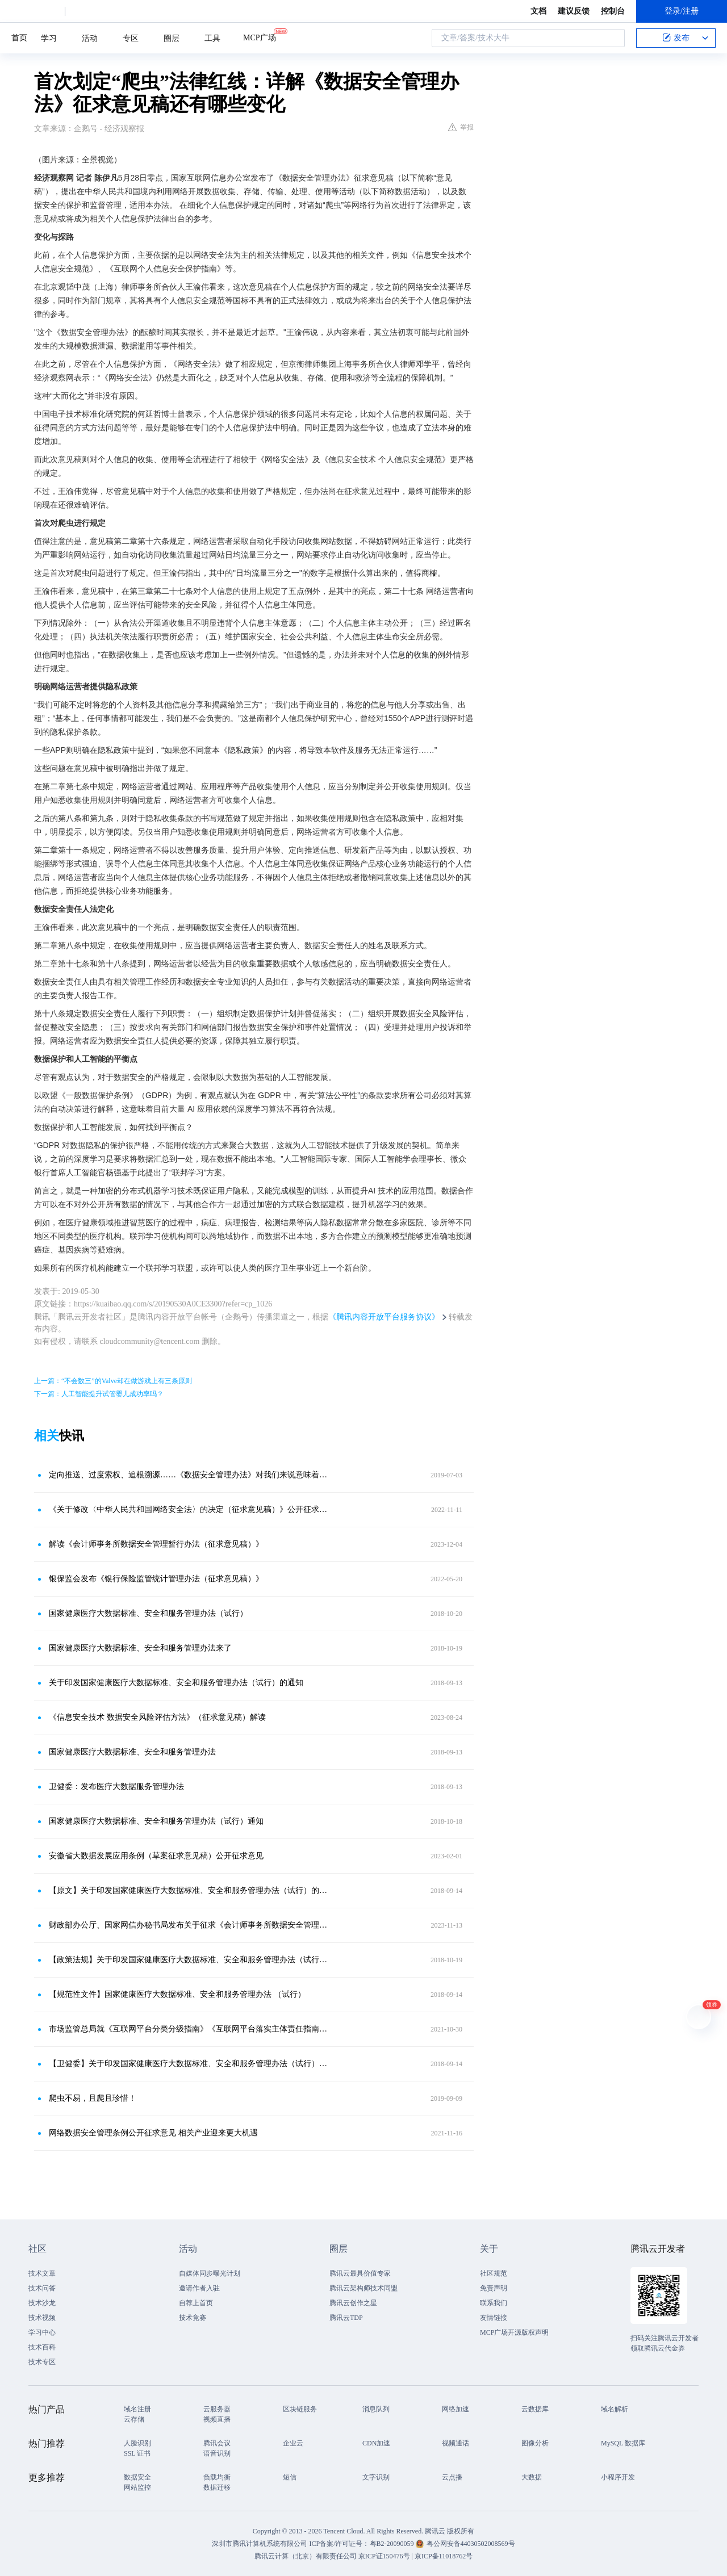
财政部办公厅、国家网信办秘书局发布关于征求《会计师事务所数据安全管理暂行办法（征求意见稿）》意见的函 (190, 1925)
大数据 (531, 2477)
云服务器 (217, 2409)
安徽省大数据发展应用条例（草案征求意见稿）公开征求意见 (156, 1856)
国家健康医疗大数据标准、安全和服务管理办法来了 (140, 1648)
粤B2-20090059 (393, 2544)
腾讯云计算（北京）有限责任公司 (305, 2556)
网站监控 (137, 2487)
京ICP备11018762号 (444, 2556)
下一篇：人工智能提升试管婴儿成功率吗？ (99, 1394)
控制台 (613, 11)
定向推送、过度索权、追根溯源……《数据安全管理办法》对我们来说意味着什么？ (190, 1475)
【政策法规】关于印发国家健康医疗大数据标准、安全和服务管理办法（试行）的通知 (190, 1959)
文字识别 (376, 2477)
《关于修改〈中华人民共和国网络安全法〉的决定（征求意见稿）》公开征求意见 (190, 1509)
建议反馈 (574, 11)
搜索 (612, 38)
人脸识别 (137, 2443)
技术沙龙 (42, 2303)
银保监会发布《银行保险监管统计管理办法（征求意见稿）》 (156, 1578)
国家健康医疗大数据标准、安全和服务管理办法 (132, 1752)
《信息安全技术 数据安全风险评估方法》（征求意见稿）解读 (157, 1717)
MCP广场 (259, 37)
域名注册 (137, 2409)
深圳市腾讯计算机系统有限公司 (259, 2544)
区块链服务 (300, 2409)
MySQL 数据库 (623, 2443)
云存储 (134, 2419)
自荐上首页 (196, 2303)
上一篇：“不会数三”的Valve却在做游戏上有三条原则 (113, 1381)
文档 (538, 11)
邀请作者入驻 (199, 2288)
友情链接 (493, 2318)
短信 (289, 2477)
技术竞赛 (192, 2318)
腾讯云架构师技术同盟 (363, 2288)
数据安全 (137, 2477)
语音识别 (217, 2453)
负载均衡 (217, 2477)
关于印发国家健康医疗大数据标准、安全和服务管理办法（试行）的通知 (176, 1682)
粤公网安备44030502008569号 (471, 2544)
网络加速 (455, 2409)
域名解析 (614, 2409)
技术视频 (42, 2318)
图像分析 (535, 2443)
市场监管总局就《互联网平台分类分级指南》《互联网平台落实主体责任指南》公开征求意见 (190, 2029)
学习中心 (42, 2332)
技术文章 (42, 2273)
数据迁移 (217, 2487)
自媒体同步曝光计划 (209, 2273)
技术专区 (42, 2362)
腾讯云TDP (346, 2318)
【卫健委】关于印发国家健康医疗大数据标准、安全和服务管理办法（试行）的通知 (190, 2063)
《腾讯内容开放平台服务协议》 (384, 1317)
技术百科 (42, 2347)
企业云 (293, 2443)
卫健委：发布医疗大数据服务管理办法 (116, 1786)
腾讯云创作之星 (353, 2303)
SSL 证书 (137, 2453)
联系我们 (493, 2303)
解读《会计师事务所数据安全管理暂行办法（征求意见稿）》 (156, 1544)
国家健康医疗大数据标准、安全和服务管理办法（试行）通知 (156, 1821)
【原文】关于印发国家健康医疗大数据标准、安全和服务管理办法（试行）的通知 (190, 1890)
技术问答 (42, 2288)
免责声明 (493, 2288)
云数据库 (535, 2409)
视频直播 (217, 2419)
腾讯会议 (217, 2443)
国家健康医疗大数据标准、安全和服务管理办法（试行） (148, 1613)
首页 (19, 37)
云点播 (452, 2477)
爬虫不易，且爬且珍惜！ (92, 2098)
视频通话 (455, 2443)
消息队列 (376, 2409)
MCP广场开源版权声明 (514, 2332)
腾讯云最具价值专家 (360, 2273)
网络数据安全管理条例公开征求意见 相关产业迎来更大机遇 (153, 2133)
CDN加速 (376, 2443)
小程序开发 (618, 2477)
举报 (461, 127)
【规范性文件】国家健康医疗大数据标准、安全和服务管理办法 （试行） (177, 1994)
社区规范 (493, 2273)
